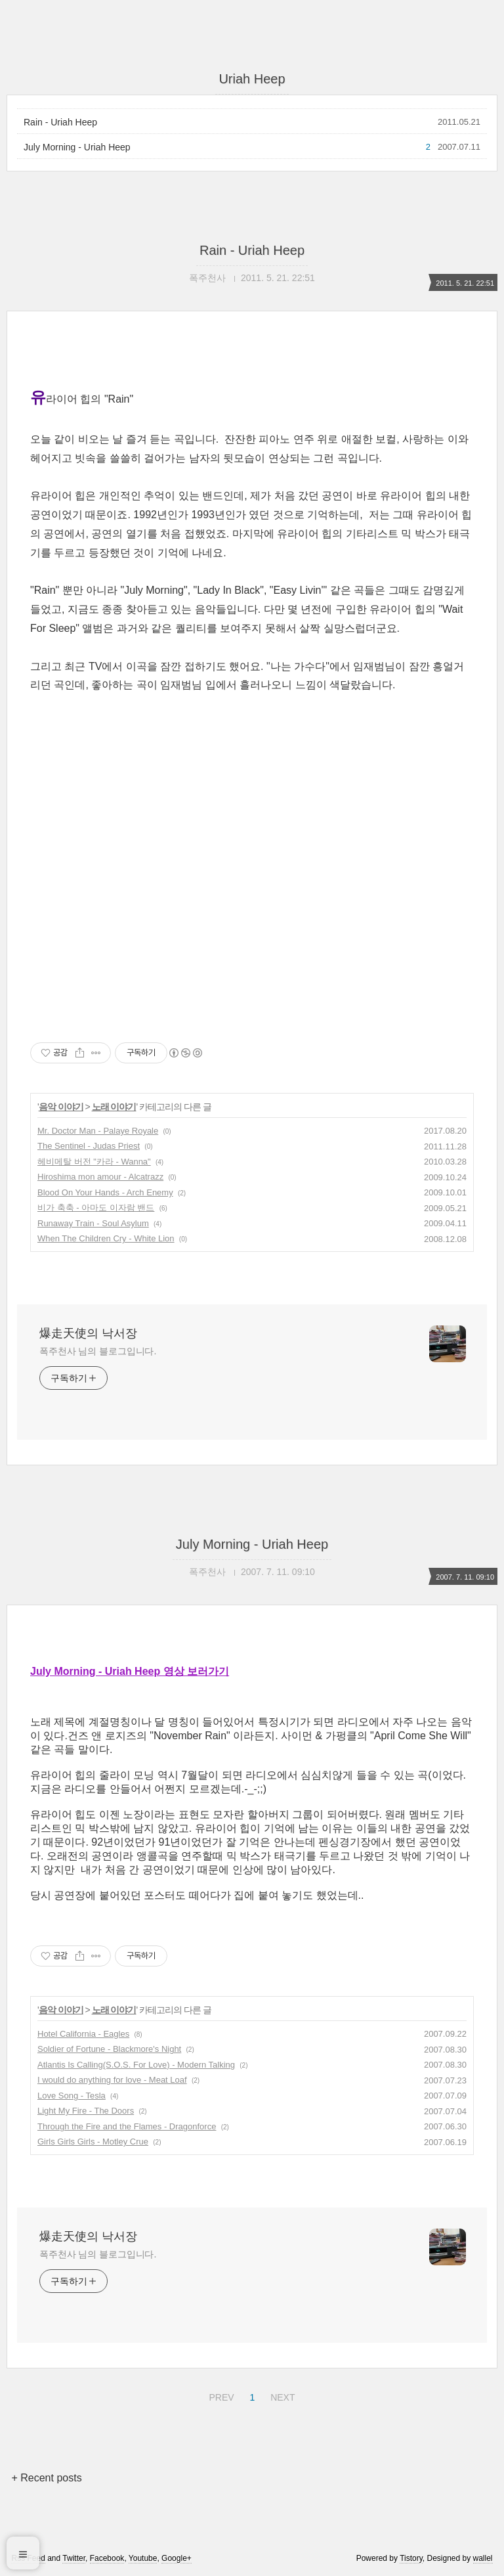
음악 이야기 (61, 1106)
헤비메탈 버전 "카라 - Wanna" (94, 1161)
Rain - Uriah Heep (60, 122)
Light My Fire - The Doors (85, 2111)
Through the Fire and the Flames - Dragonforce (126, 2126)
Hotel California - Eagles (83, 2034)
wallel (483, 2558)
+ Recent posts (46, 2477)
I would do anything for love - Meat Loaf (112, 2080)
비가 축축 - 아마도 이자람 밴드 (95, 1207)
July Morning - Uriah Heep (77, 147)
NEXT (281, 2395)
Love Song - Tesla (71, 2095)
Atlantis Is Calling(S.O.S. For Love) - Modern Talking (136, 2065)
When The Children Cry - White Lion (106, 1238)
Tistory (411, 2558)
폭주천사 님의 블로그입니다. (97, 1351)
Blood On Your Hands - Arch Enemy (105, 1192)
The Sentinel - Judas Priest (88, 1146)
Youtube (143, 2558)
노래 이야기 (114, 1106)
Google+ (176, 2558)
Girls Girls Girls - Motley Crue (92, 2141)
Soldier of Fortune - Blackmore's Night (109, 2049)
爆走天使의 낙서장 (88, 1333)
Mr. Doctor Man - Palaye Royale (97, 1131)
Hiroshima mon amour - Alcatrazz (100, 1177)
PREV (219, 2395)
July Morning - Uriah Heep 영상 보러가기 (129, 1671)
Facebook (107, 2558)
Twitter (73, 2558)
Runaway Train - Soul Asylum (93, 1223)
